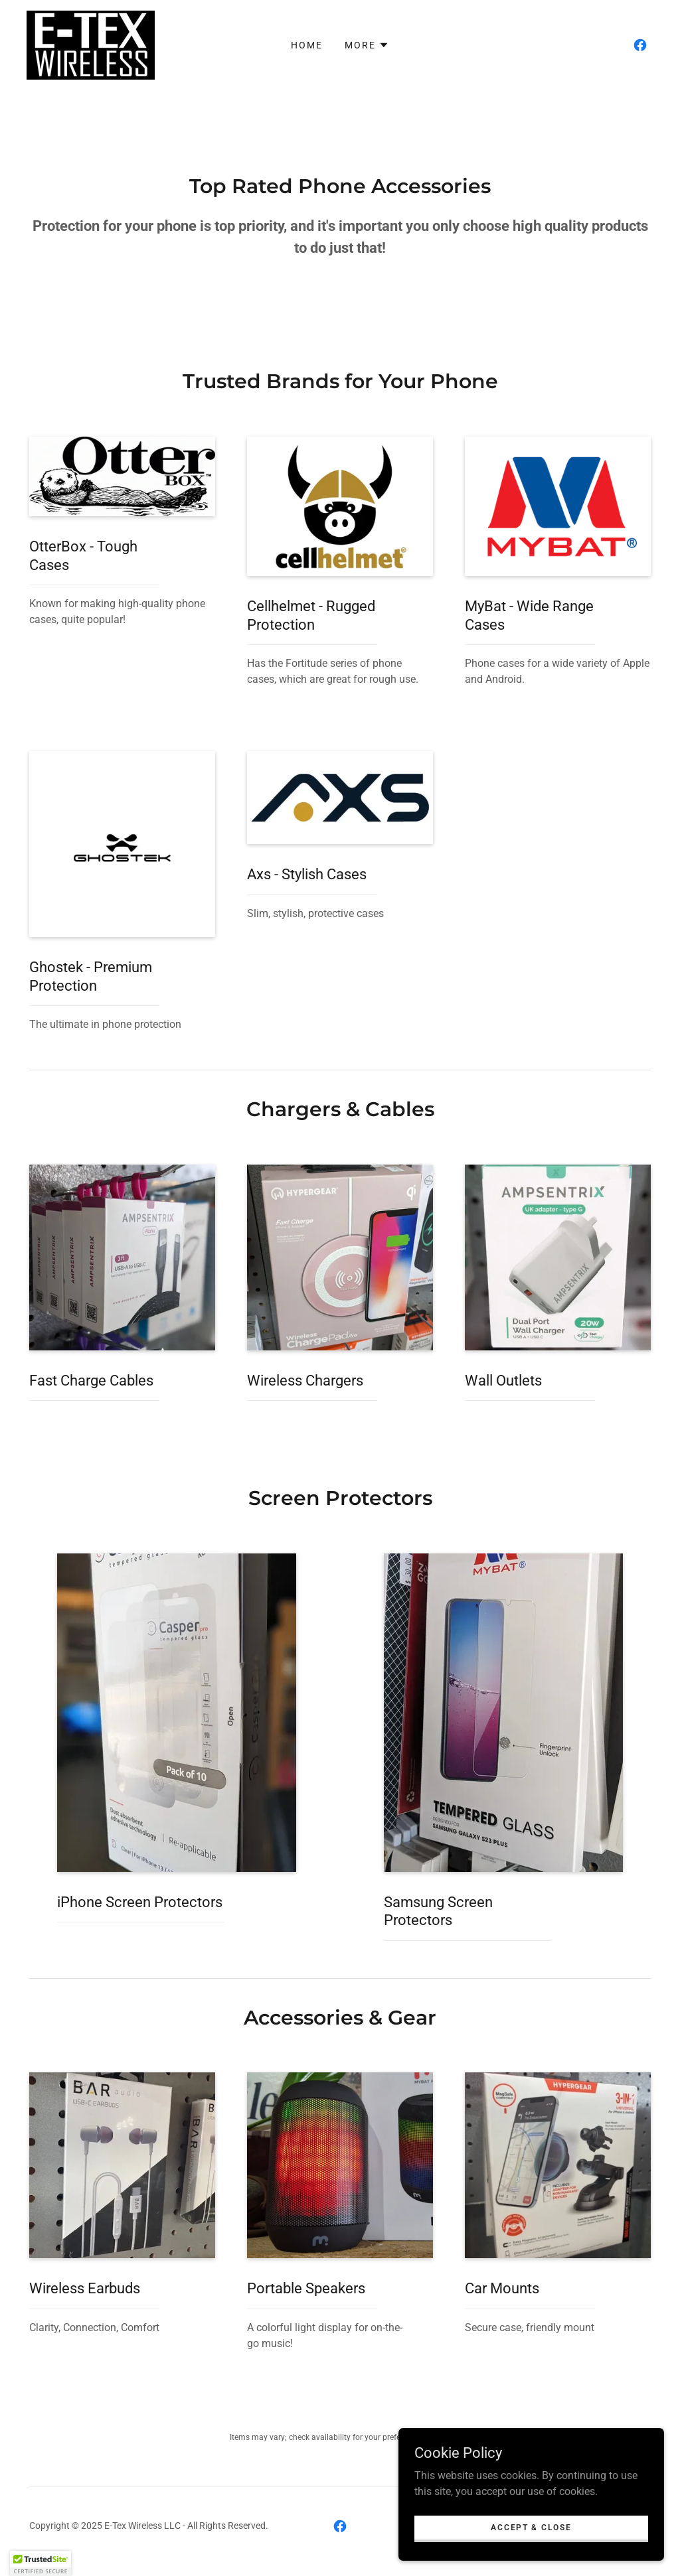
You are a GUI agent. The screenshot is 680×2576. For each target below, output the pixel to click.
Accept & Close (531, 2554)
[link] (91, 44)
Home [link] (307, 45)
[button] (367, 45)
